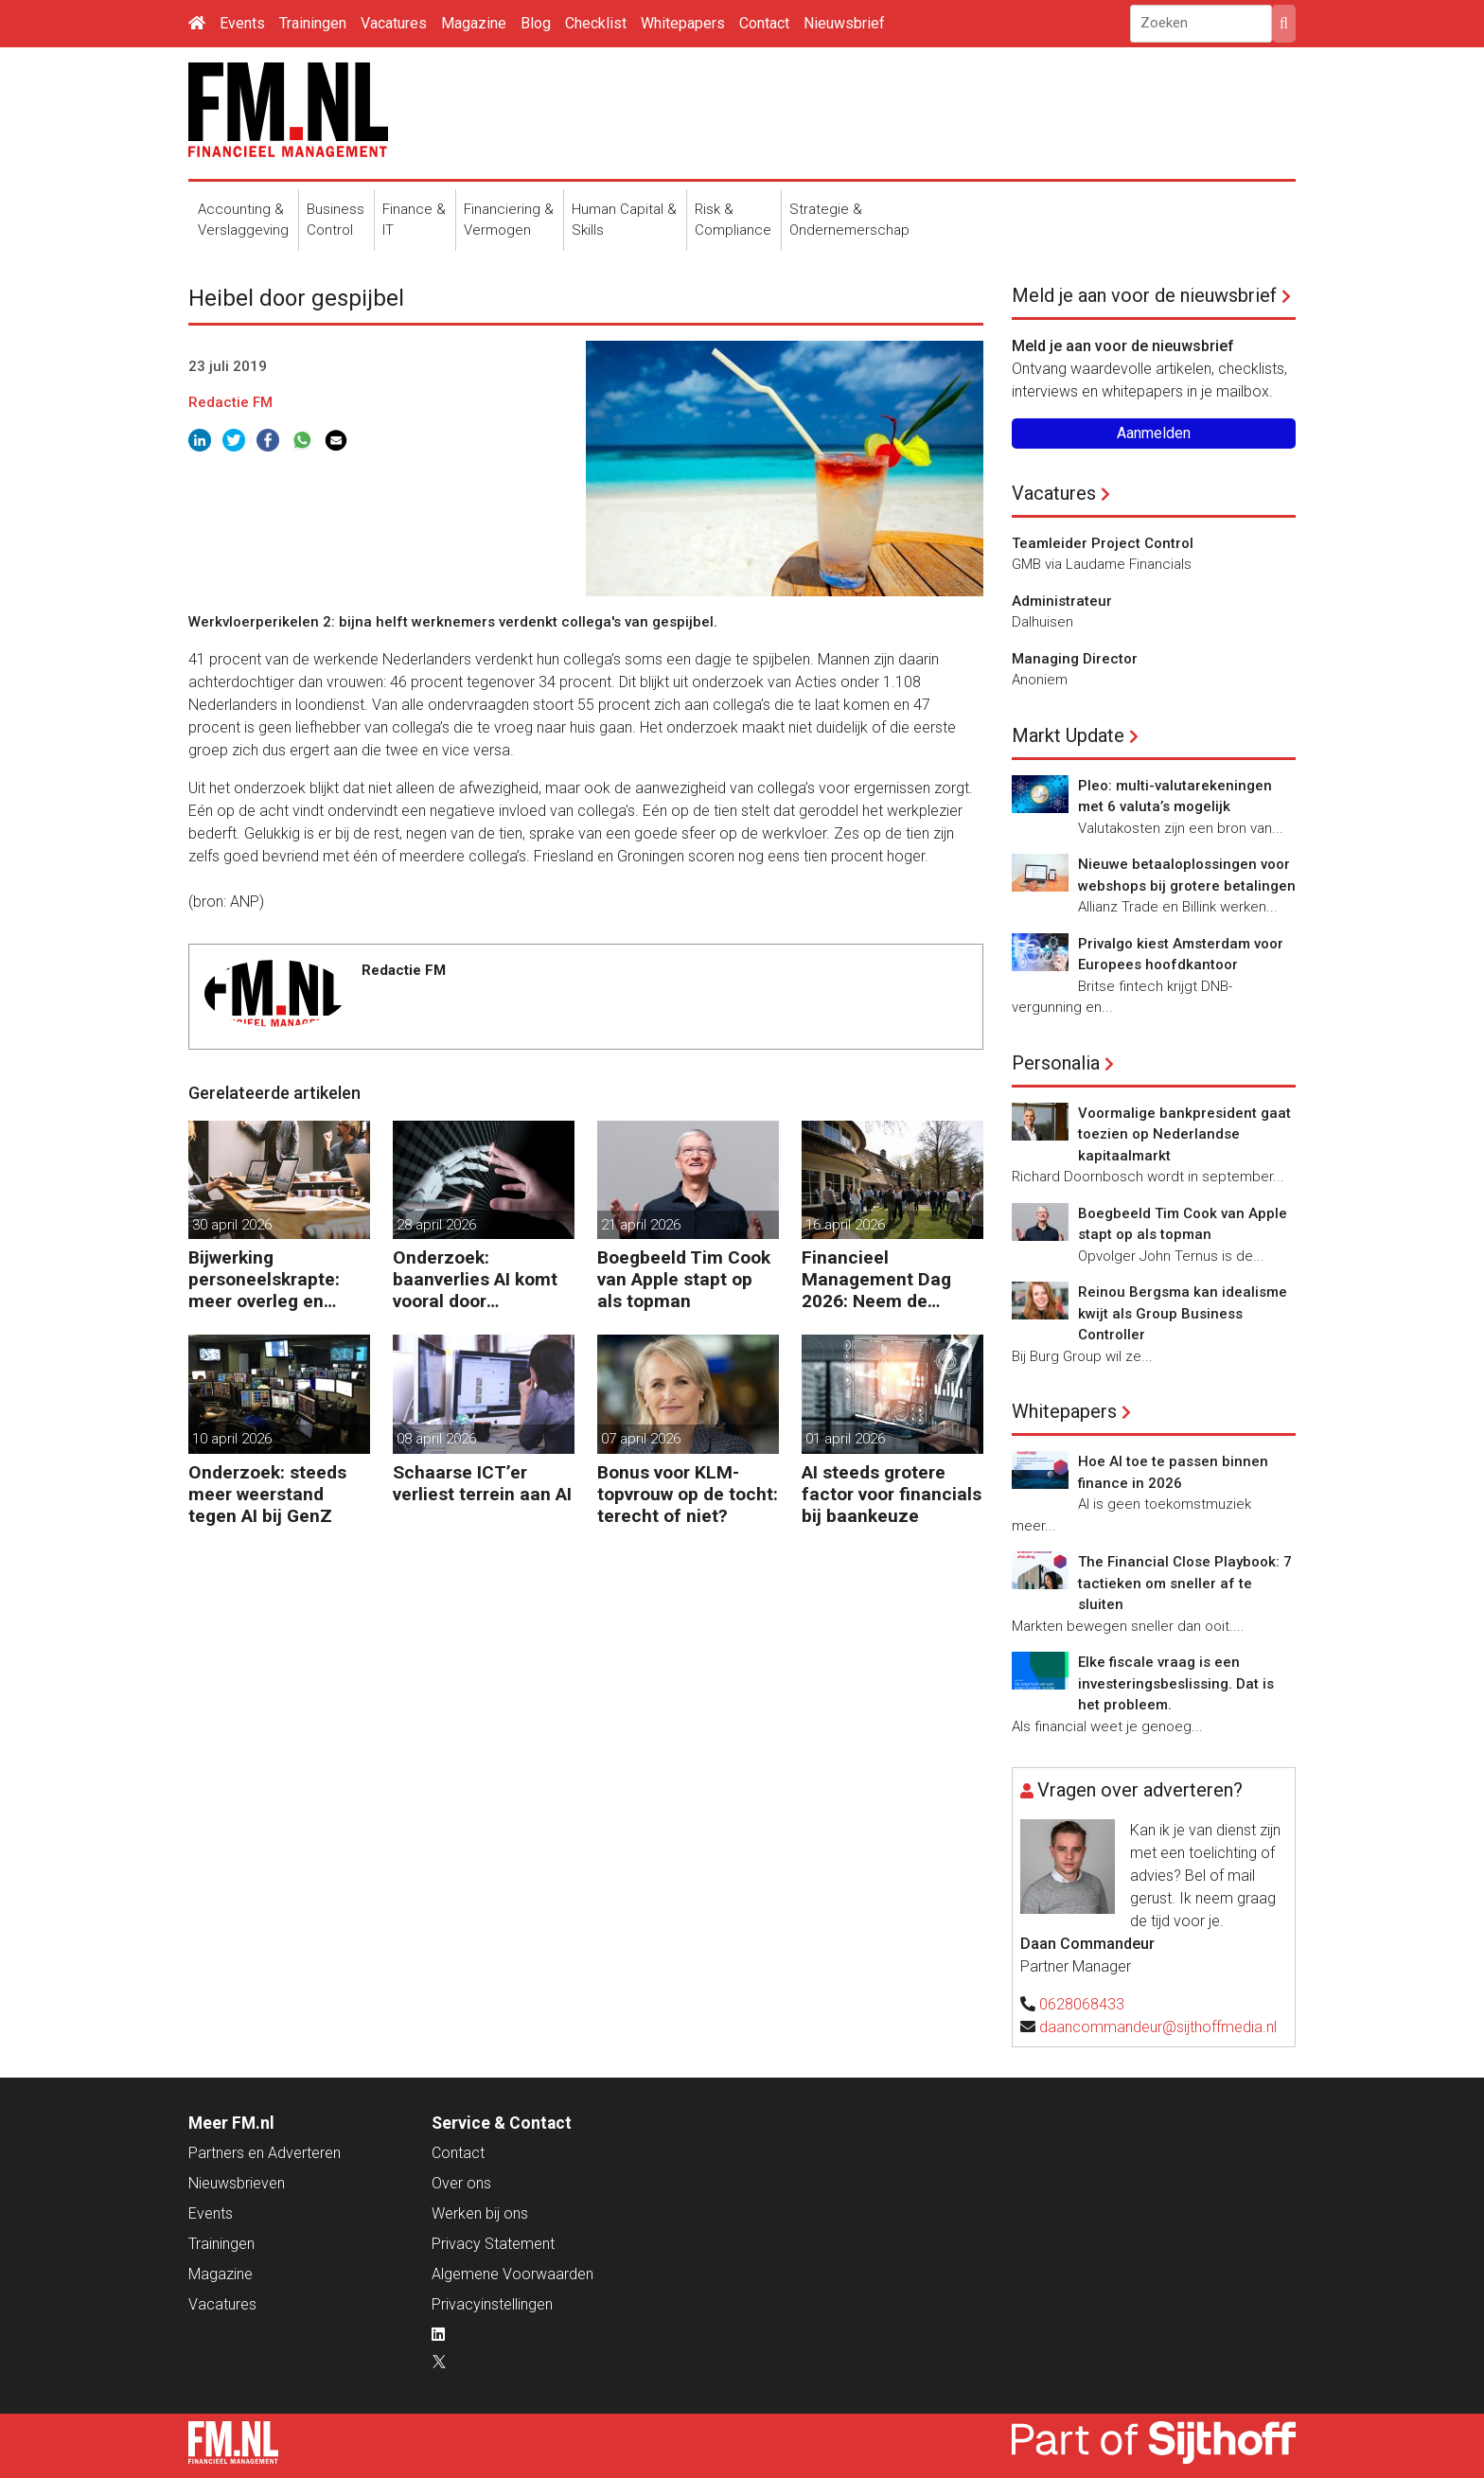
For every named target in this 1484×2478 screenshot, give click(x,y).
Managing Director (1075, 658)
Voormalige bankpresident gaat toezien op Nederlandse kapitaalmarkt (1184, 1134)
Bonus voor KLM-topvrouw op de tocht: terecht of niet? (687, 1494)
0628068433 (1081, 2004)
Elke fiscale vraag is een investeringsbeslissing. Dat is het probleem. (1176, 1683)
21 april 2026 (640, 1224)
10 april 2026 (232, 1438)
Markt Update (1068, 735)
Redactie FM (230, 402)
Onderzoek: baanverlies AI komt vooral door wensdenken (475, 1279)
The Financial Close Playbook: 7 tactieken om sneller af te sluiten (1185, 1583)
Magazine (473, 23)
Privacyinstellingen (492, 2304)
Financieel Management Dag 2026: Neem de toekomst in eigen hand (877, 1279)
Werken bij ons (480, 2213)
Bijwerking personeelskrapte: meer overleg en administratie (264, 1279)
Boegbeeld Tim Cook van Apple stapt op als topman (683, 1279)
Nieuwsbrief (844, 23)
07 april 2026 (640, 1438)
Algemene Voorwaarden (512, 2274)
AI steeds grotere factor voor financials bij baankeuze (891, 1494)
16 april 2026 (845, 1224)
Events (242, 23)
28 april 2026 (436, 1224)
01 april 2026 (845, 1438)
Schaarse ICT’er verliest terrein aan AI (482, 1483)
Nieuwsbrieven (236, 2183)
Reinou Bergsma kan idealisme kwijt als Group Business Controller (1182, 1313)
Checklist (596, 23)
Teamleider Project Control (1102, 543)
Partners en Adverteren (264, 2153)
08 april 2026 (436, 1438)
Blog (536, 23)
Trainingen (312, 23)
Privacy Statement (493, 2244)
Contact (764, 23)
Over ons (461, 2183)
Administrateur (1062, 601)
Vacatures (394, 23)
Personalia (1056, 1063)
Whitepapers (683, 23)
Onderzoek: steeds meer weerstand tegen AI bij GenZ (267, 1494)
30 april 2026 (232, 1224)
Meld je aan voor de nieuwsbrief (1144, 295)
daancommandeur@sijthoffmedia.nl (1158, 2027)
